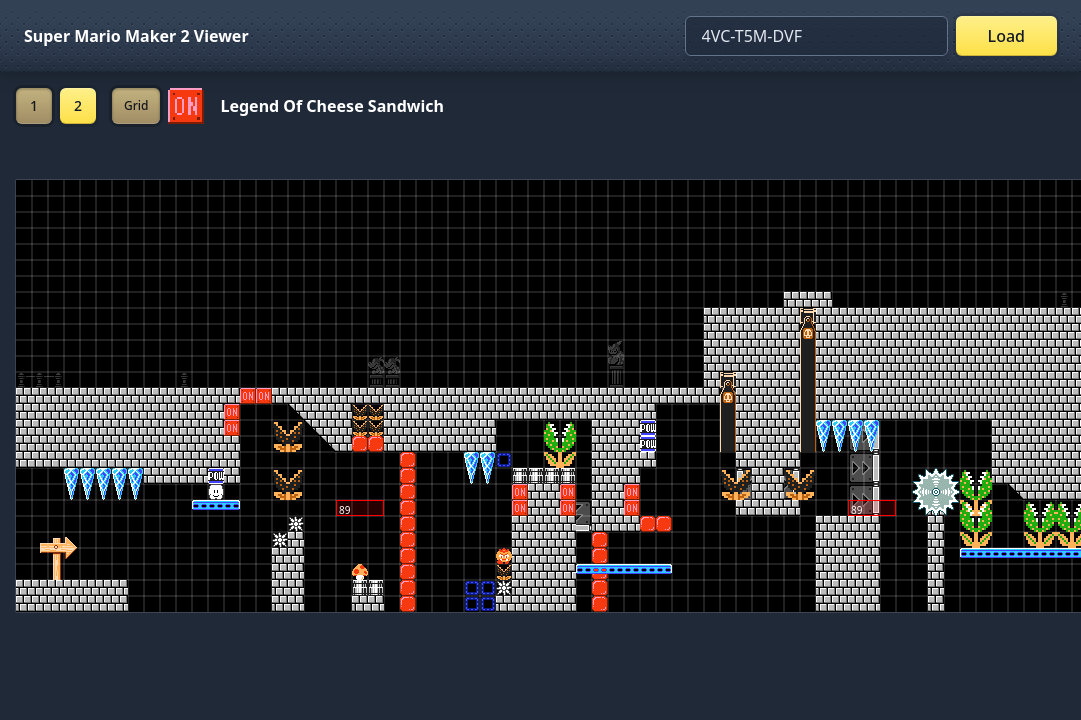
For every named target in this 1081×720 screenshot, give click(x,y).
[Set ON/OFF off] (186, 106)
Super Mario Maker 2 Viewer (136, 36)
